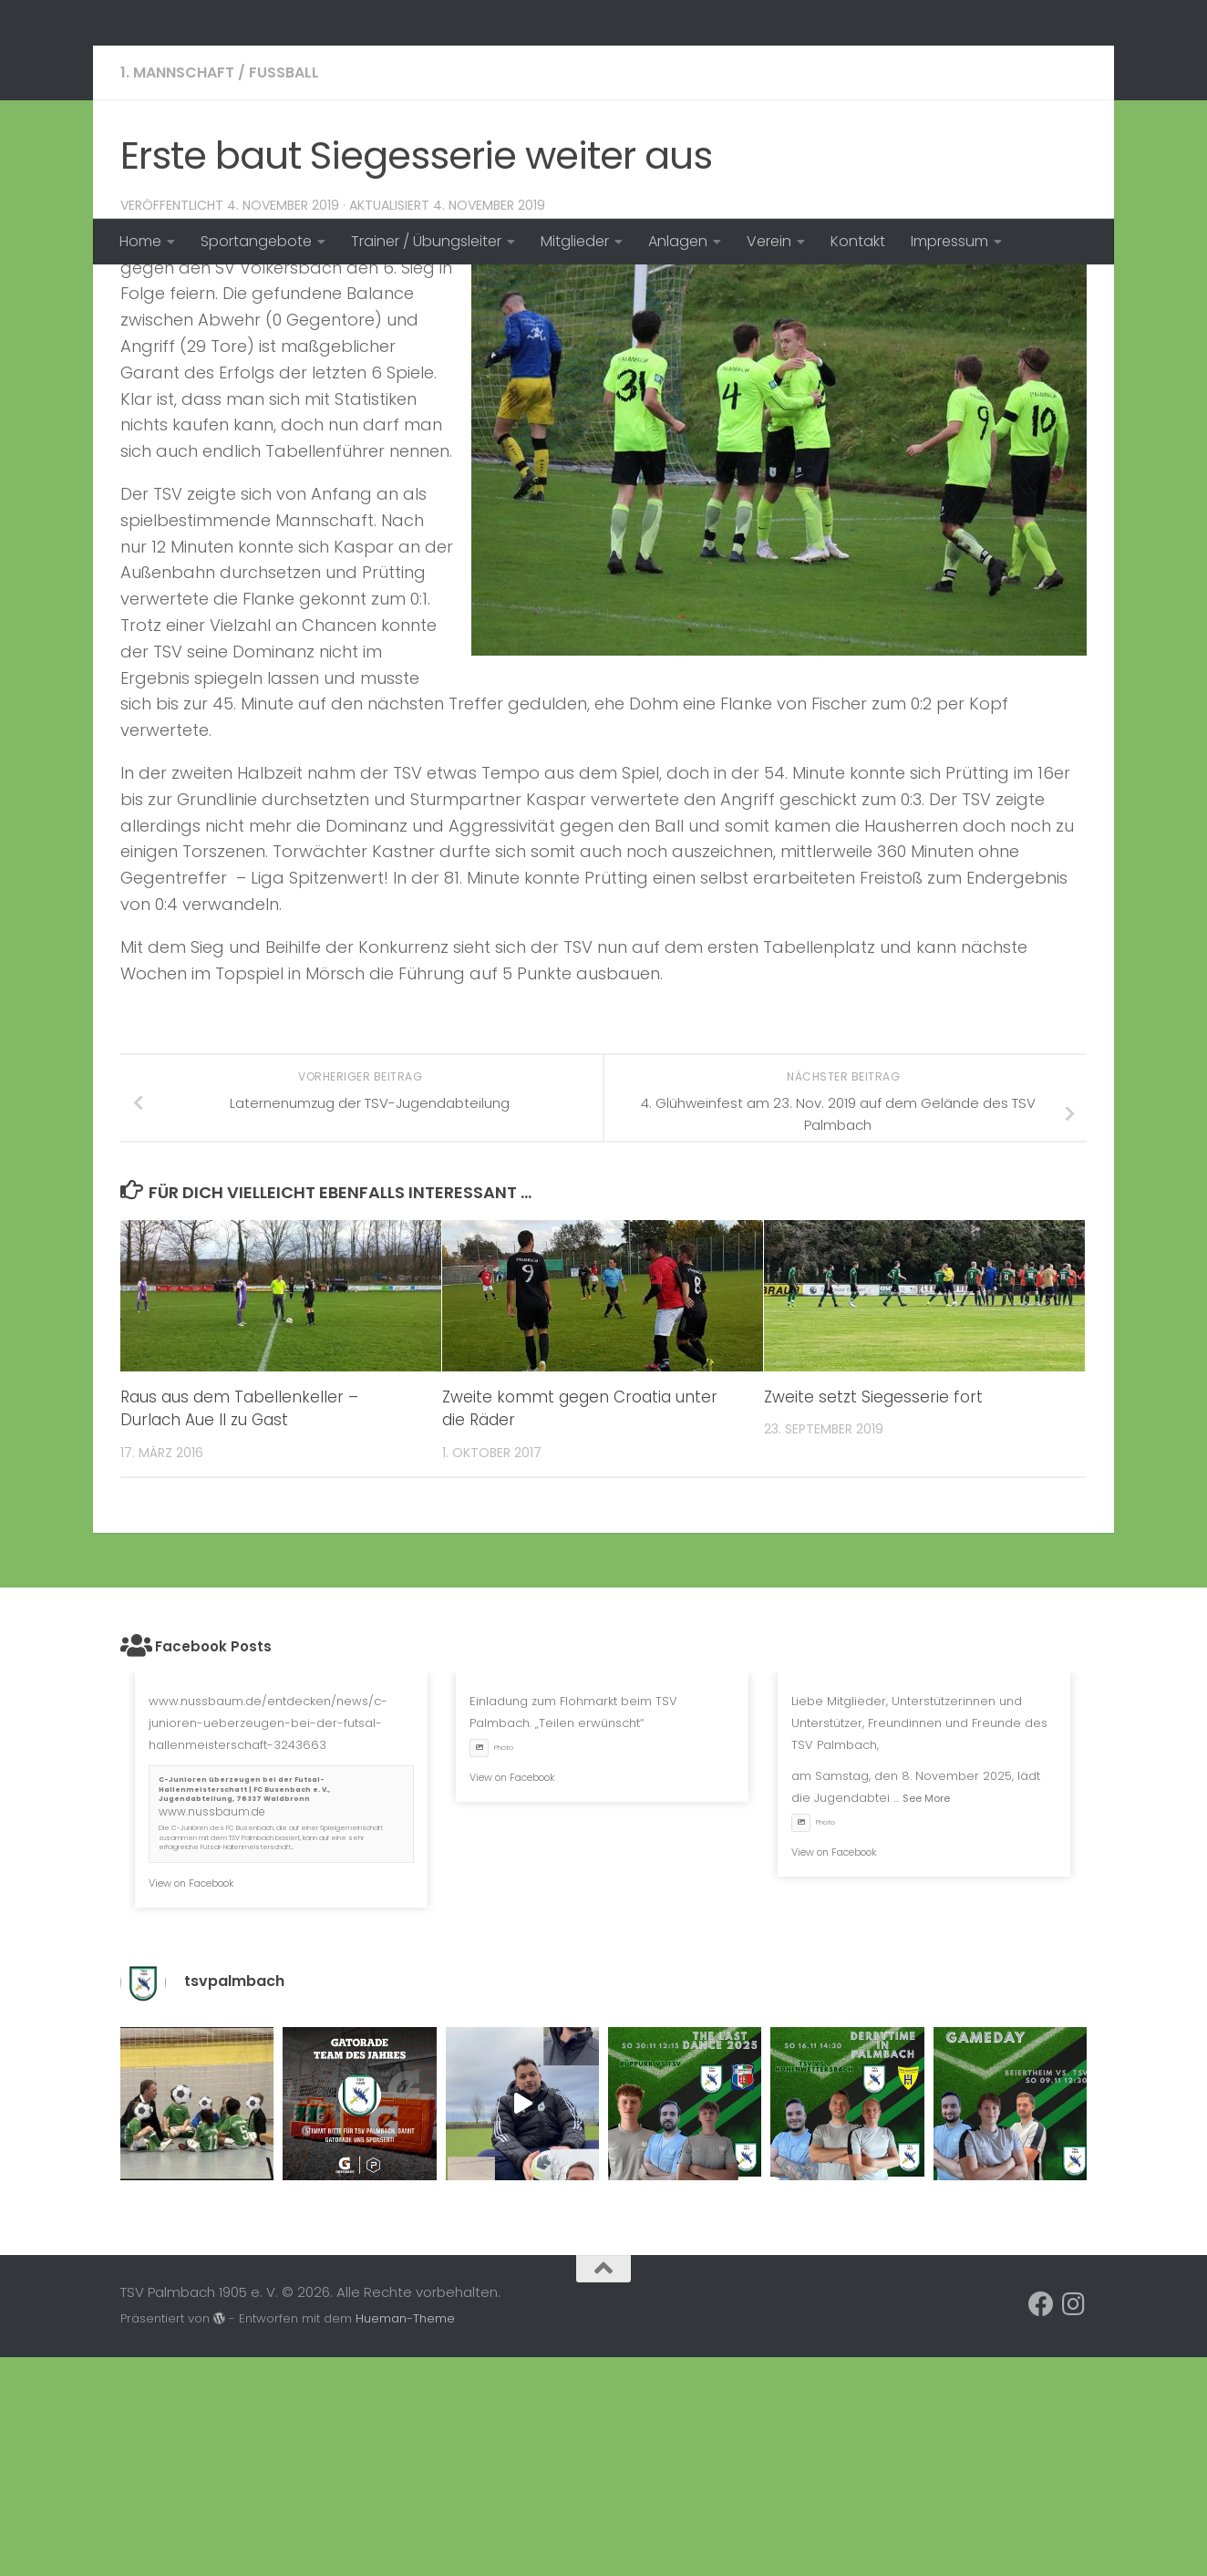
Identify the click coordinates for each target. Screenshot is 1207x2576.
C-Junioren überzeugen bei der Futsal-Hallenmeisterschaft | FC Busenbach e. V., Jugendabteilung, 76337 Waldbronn (244, 2008)
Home (140, 241)
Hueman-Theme (405, 2537)
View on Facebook (191, 2102)
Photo (491, 1966)
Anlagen (677, 241)
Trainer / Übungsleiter (426, 241)
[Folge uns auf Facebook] (1041, 2523)
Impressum (949, 241)
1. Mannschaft (177, 291)
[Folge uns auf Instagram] (1074, 2523)
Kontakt (857, 241)
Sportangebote (256, 241)
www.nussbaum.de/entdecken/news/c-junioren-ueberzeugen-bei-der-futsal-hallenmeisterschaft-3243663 (268, 1941)
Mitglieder (575, 241)
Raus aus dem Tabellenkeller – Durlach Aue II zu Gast (239, 1627)
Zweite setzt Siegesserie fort (873, 1616)
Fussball (284, 291)
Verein (769, 241)
